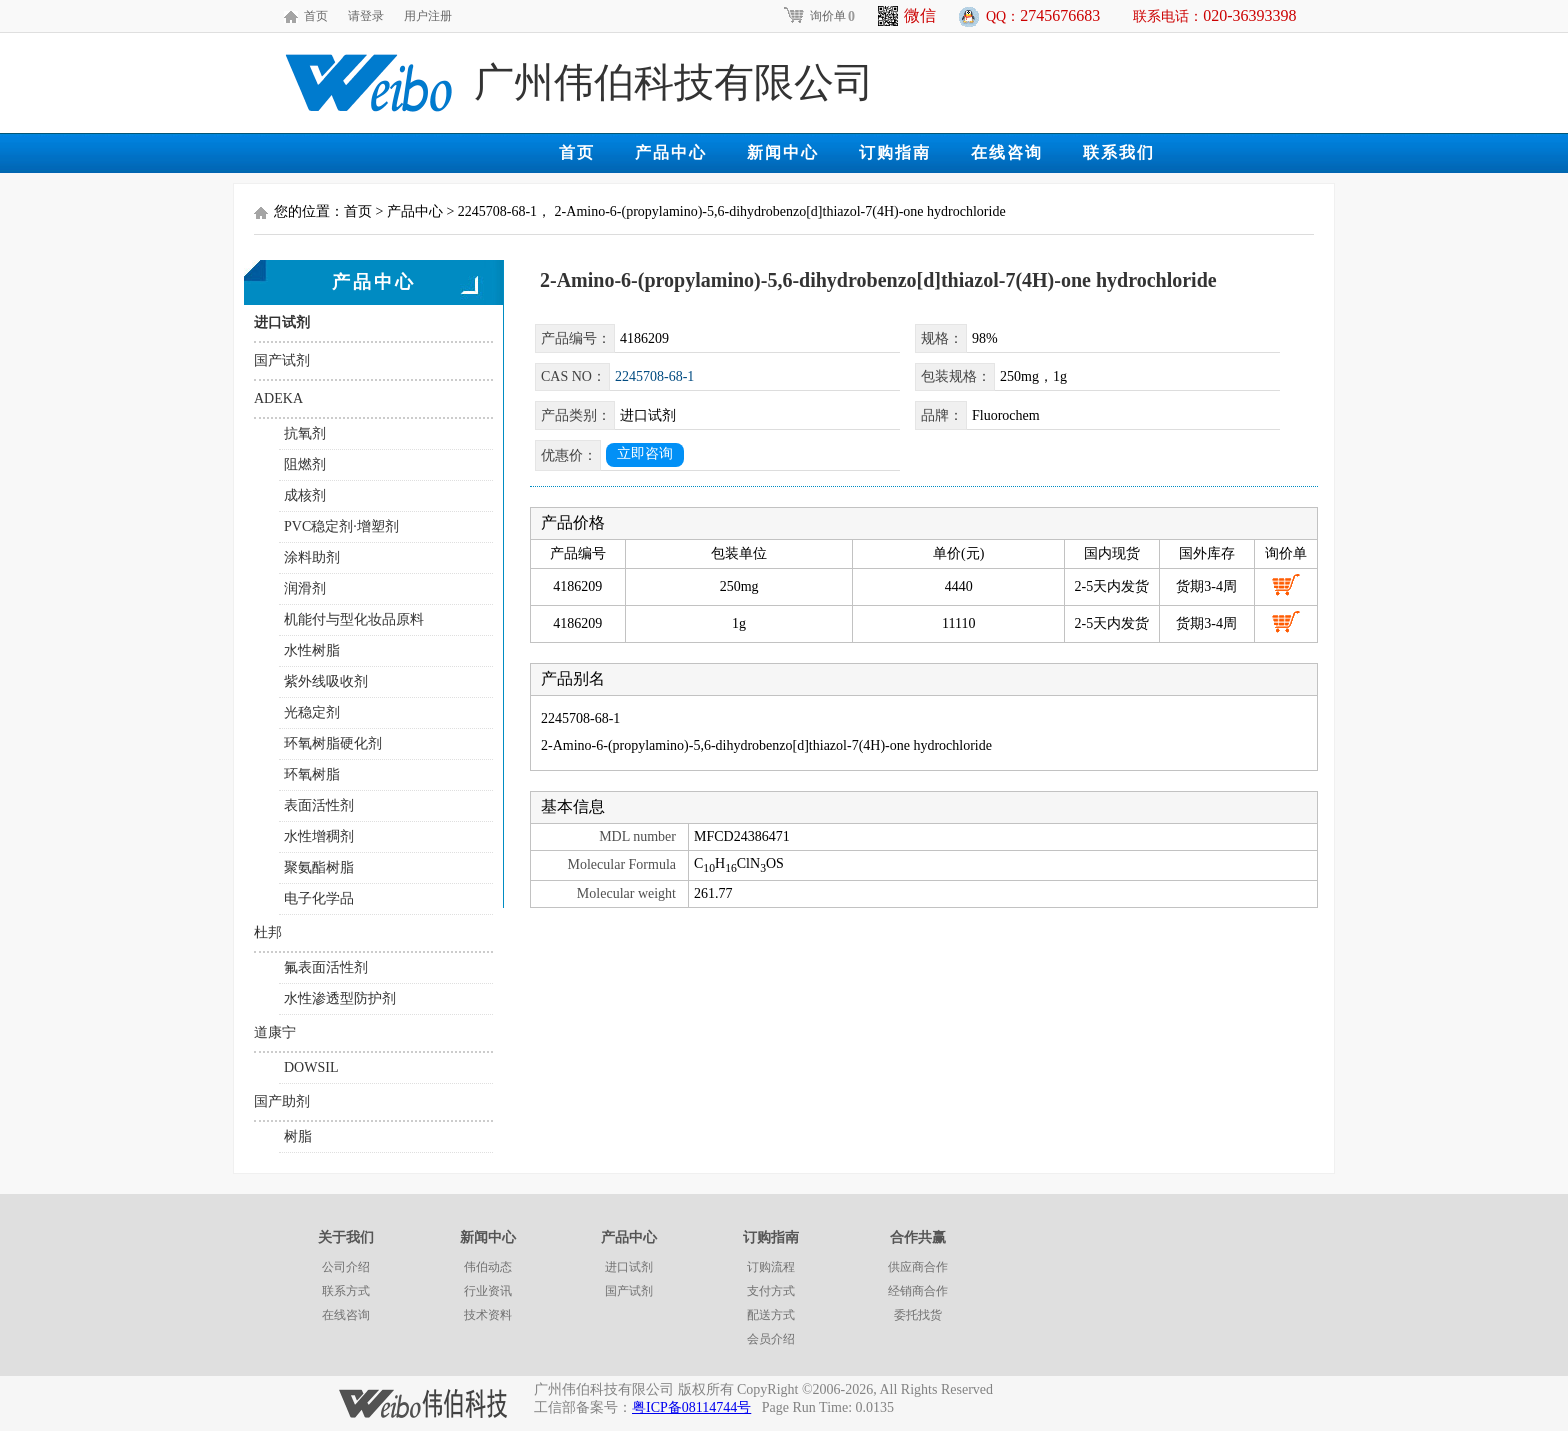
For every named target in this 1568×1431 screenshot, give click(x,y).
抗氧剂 (305, 433)
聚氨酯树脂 (319, 867)
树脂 (298, 1136)
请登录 (366, 16)
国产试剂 (282, 360)
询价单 (818, 16)
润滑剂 (305, 588)
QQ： (1043, 15)
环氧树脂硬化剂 (333, 743)
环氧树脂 (312, 774)
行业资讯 (488, 1291)
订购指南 (895, 152)
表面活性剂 (319, 805)
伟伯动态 (488, 1267)
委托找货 (918, 1315)
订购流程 (771, 1267)
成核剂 (305, 495)
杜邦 (268, 932)
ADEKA (278, 398)
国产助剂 (282, 1101)
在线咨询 (1007, 152)
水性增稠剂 (319, 836)
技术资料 (488, 1315)
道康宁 (275, 1032)
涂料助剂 (312, 557)
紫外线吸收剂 (326, 681)
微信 (907, 16)
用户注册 (428, 16)
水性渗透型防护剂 (340, 998)
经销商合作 (918, 1291)
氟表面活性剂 (326, 967)
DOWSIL (311, 1067)
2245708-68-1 (654, 376)
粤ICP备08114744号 (691, 1407)
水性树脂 (312, 650)
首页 (316, 16)
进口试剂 (282, 322)
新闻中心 (783, 152)
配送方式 (771, 1315)
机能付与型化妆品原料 (354, 619)
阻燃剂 (305, 464)
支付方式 (771, 1291)
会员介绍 (771, 1339)
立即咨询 (645, 453)
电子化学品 (319, 898)
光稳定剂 (312, 712)
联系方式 (346, 1291)
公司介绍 (346, 1267)
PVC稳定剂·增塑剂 (341, 526)
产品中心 (671, 152)
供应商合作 (918, 1267)
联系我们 (1119, 152)
